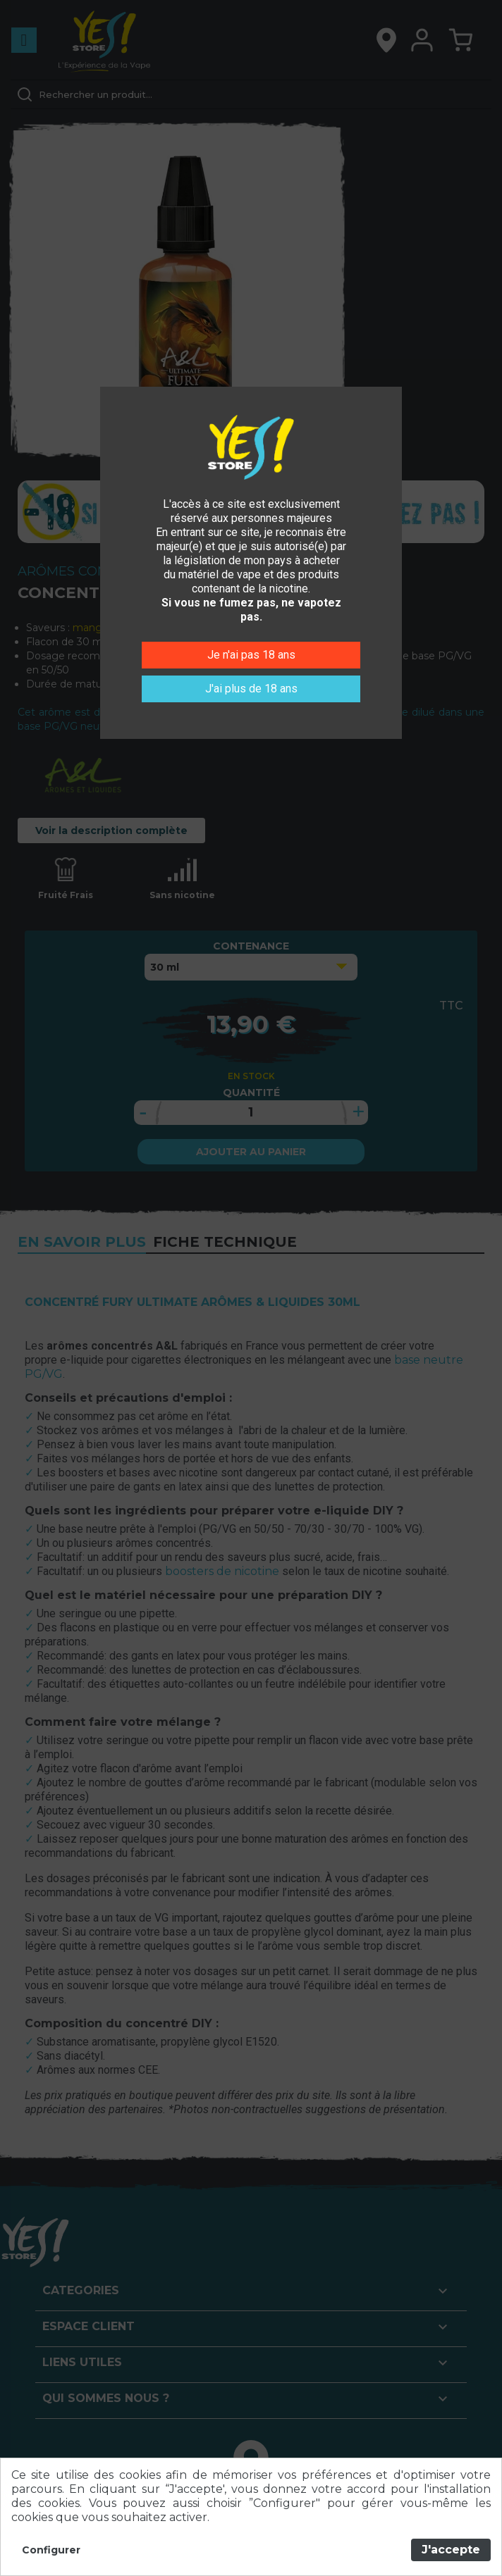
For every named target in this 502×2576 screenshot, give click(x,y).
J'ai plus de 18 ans (251, 688)
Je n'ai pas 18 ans (251, 654)
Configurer (51, 2550)
